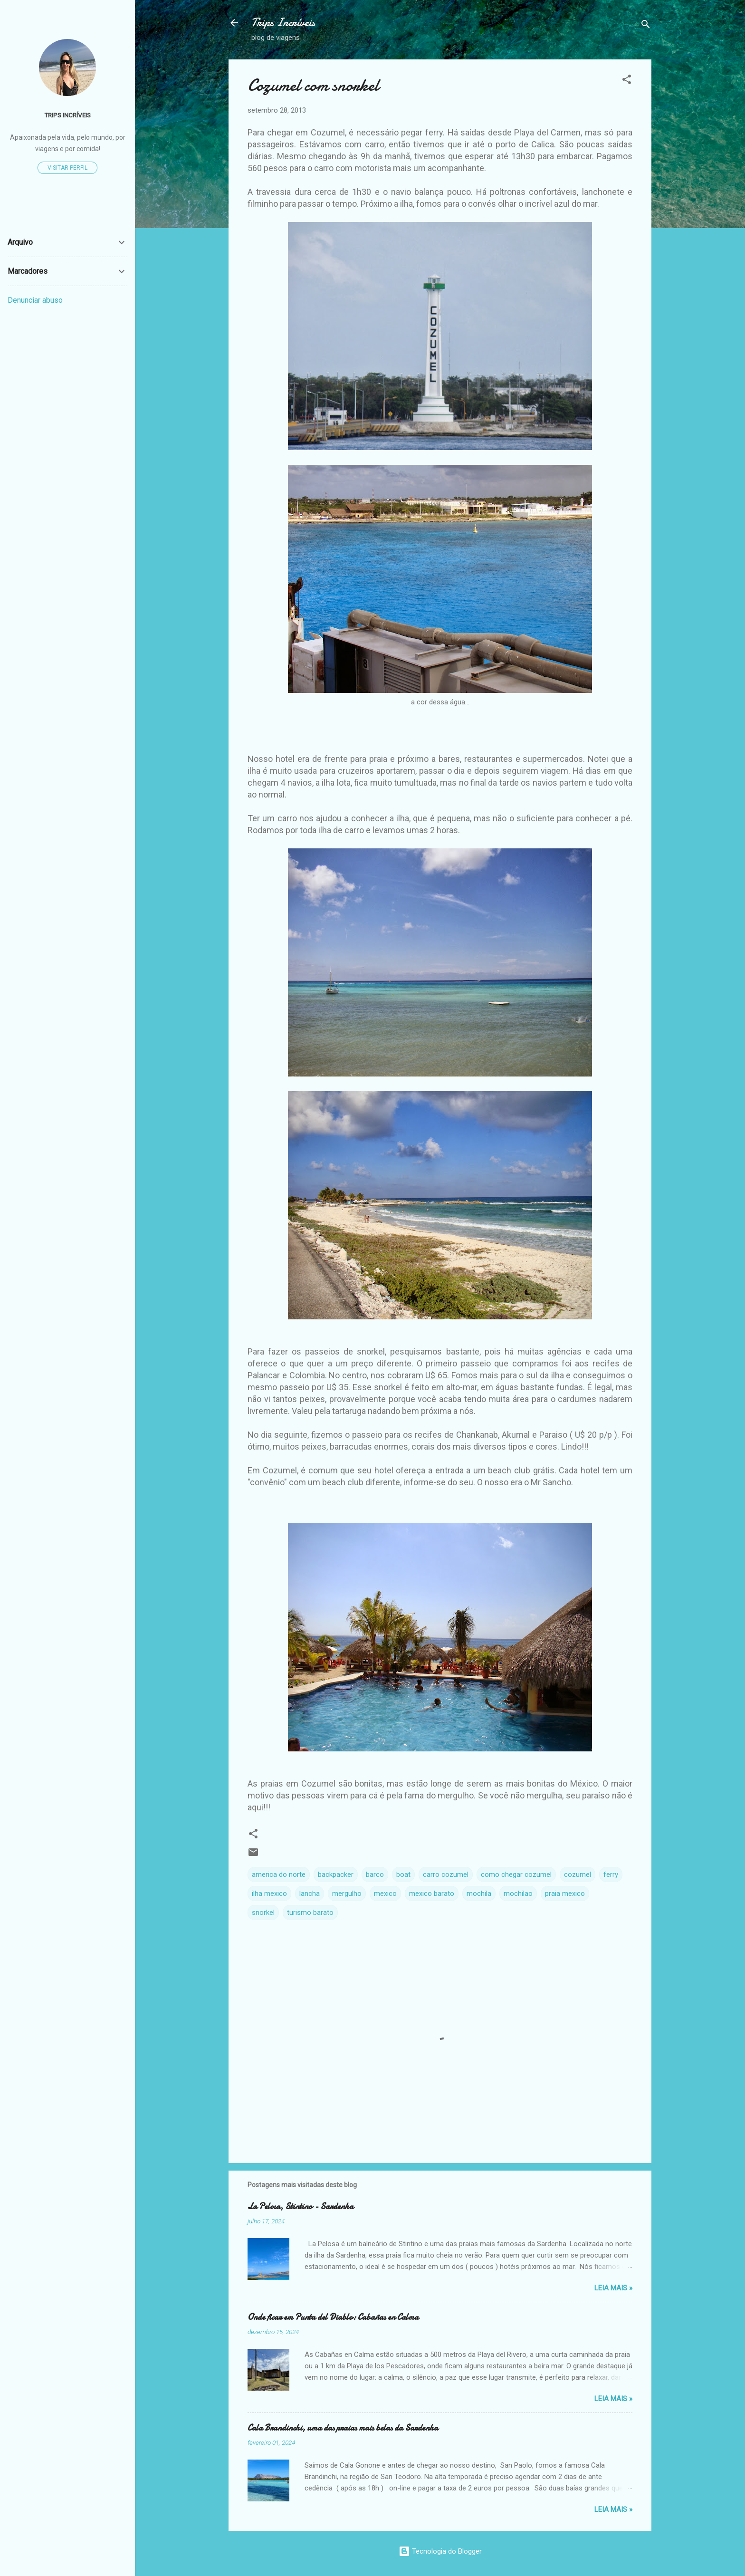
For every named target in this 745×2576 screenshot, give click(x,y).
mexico (385, 1893)
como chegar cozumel (516, 1874)
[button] (626, 81)
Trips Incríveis (283, 22)
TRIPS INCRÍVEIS (67, 115)
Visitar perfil (67, 167)
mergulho (347, 1893)
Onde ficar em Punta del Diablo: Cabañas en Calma (333, 2317)
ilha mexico (269, 1893)
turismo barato (310, 1912)
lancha (309, 1893)
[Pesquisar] (645, 25)
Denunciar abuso (35, 300)
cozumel (577, 1874)
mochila (479, 1893)
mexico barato (431, 1893)
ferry (610, 1874)
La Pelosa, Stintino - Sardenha (300, 2206)
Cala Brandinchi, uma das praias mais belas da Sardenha (343, 2428)
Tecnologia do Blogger (440, 2551)
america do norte (279, 1874)
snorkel (263, 1912)
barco (375, 1874)
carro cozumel (445, 1874)
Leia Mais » (613, 2288)
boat (403, 1874)
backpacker (335, 1874)
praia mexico (565, 1893)
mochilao (518, 1893)
